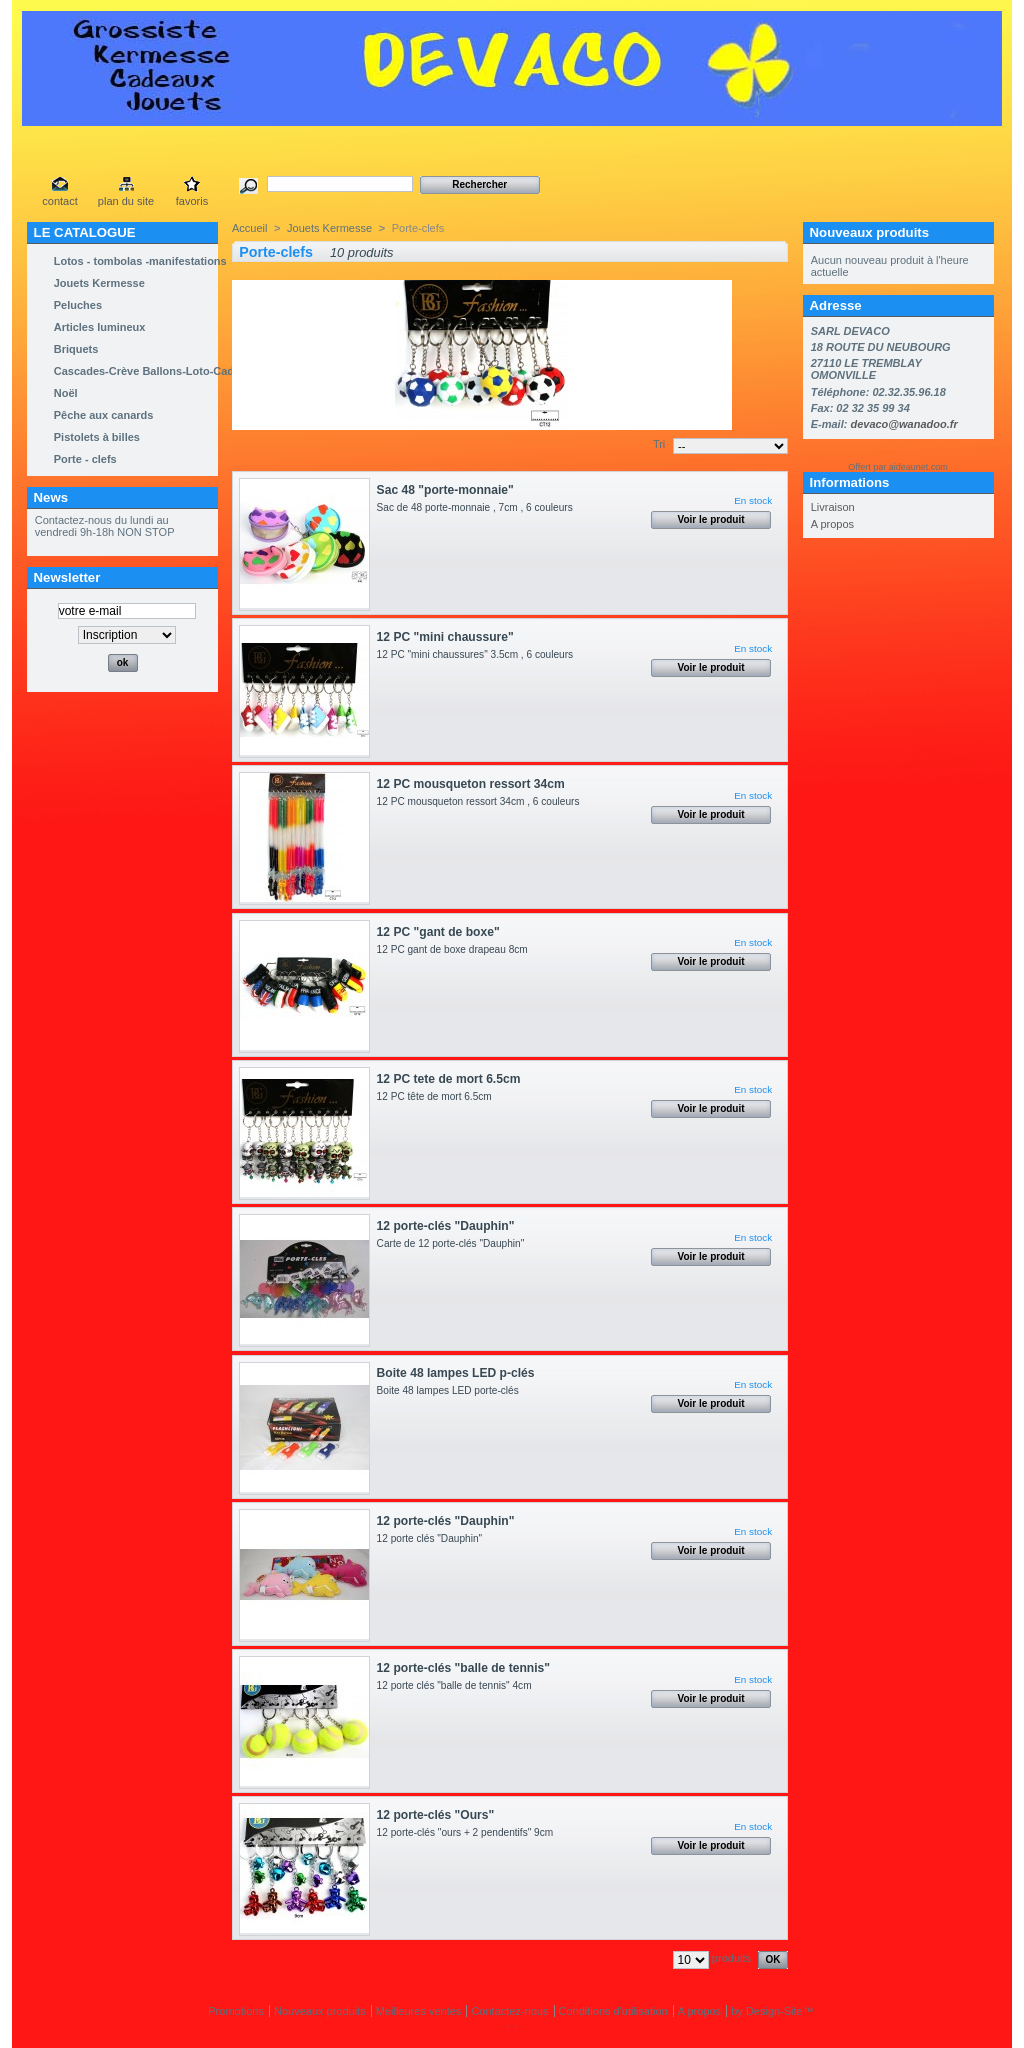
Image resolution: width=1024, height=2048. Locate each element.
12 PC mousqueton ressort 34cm (471, 784)
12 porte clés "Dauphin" (435, 1538)
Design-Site (774, 2011)
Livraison (833, 507)
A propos (832, 524)
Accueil (249, 228)
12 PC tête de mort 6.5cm (437, 1096)
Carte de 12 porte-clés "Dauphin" (451, 1243)
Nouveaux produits (869, 232)
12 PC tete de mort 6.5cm (449, 1079)
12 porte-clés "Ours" (436, 1815)
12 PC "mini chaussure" (445, 637)
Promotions (236, 2011)
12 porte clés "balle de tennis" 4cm (457, 1685)
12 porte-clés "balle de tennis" (463, 1668)
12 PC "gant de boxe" (438, 932)
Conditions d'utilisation (613, 2011)
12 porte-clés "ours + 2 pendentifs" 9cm (471, 1832)
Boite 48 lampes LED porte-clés (453, 1390)
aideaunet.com (918, 467)
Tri (659, 444)
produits (731, 1958)
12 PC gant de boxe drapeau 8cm (455, 949)
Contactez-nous (509, 2011)
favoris (192, 201)
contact (59, 201)
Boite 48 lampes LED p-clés (456, 1373)
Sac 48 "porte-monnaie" (445, 490)
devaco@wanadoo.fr (903, 424)
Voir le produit (711, 519)
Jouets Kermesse (329, 228)
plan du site (126, 201)
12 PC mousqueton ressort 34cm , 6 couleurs (484, 801)
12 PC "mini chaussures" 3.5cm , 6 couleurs (478, 654)
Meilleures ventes (419, 2011)
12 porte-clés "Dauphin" (446, 1226)
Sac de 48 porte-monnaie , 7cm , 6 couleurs (478, 507)
